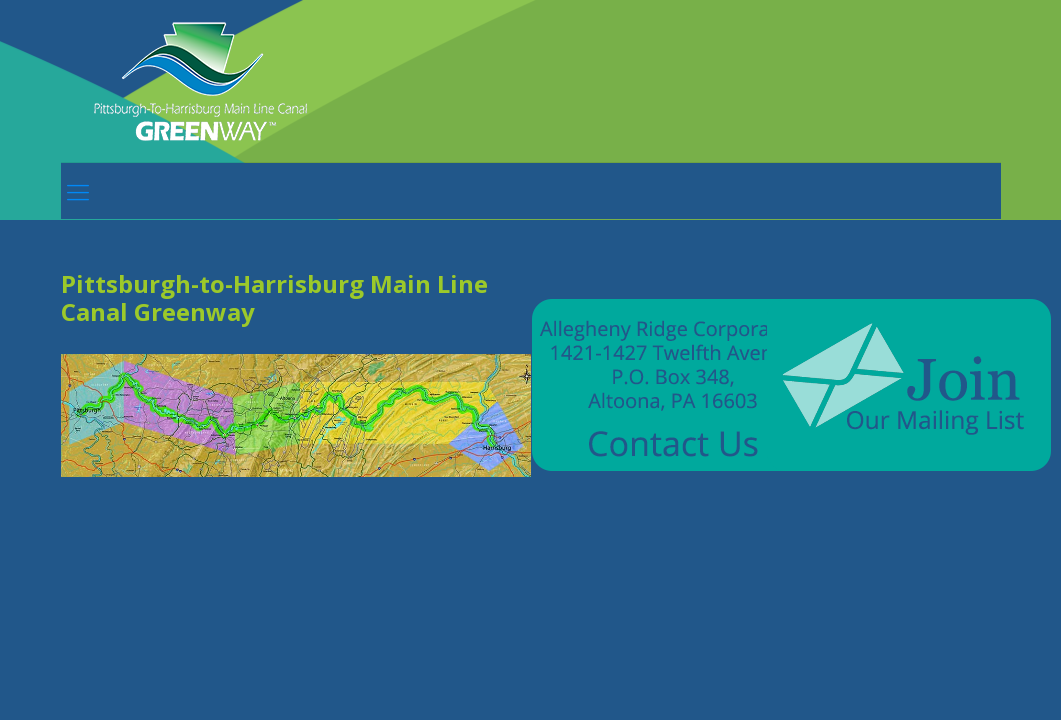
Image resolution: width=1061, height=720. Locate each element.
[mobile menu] (78, 191)
